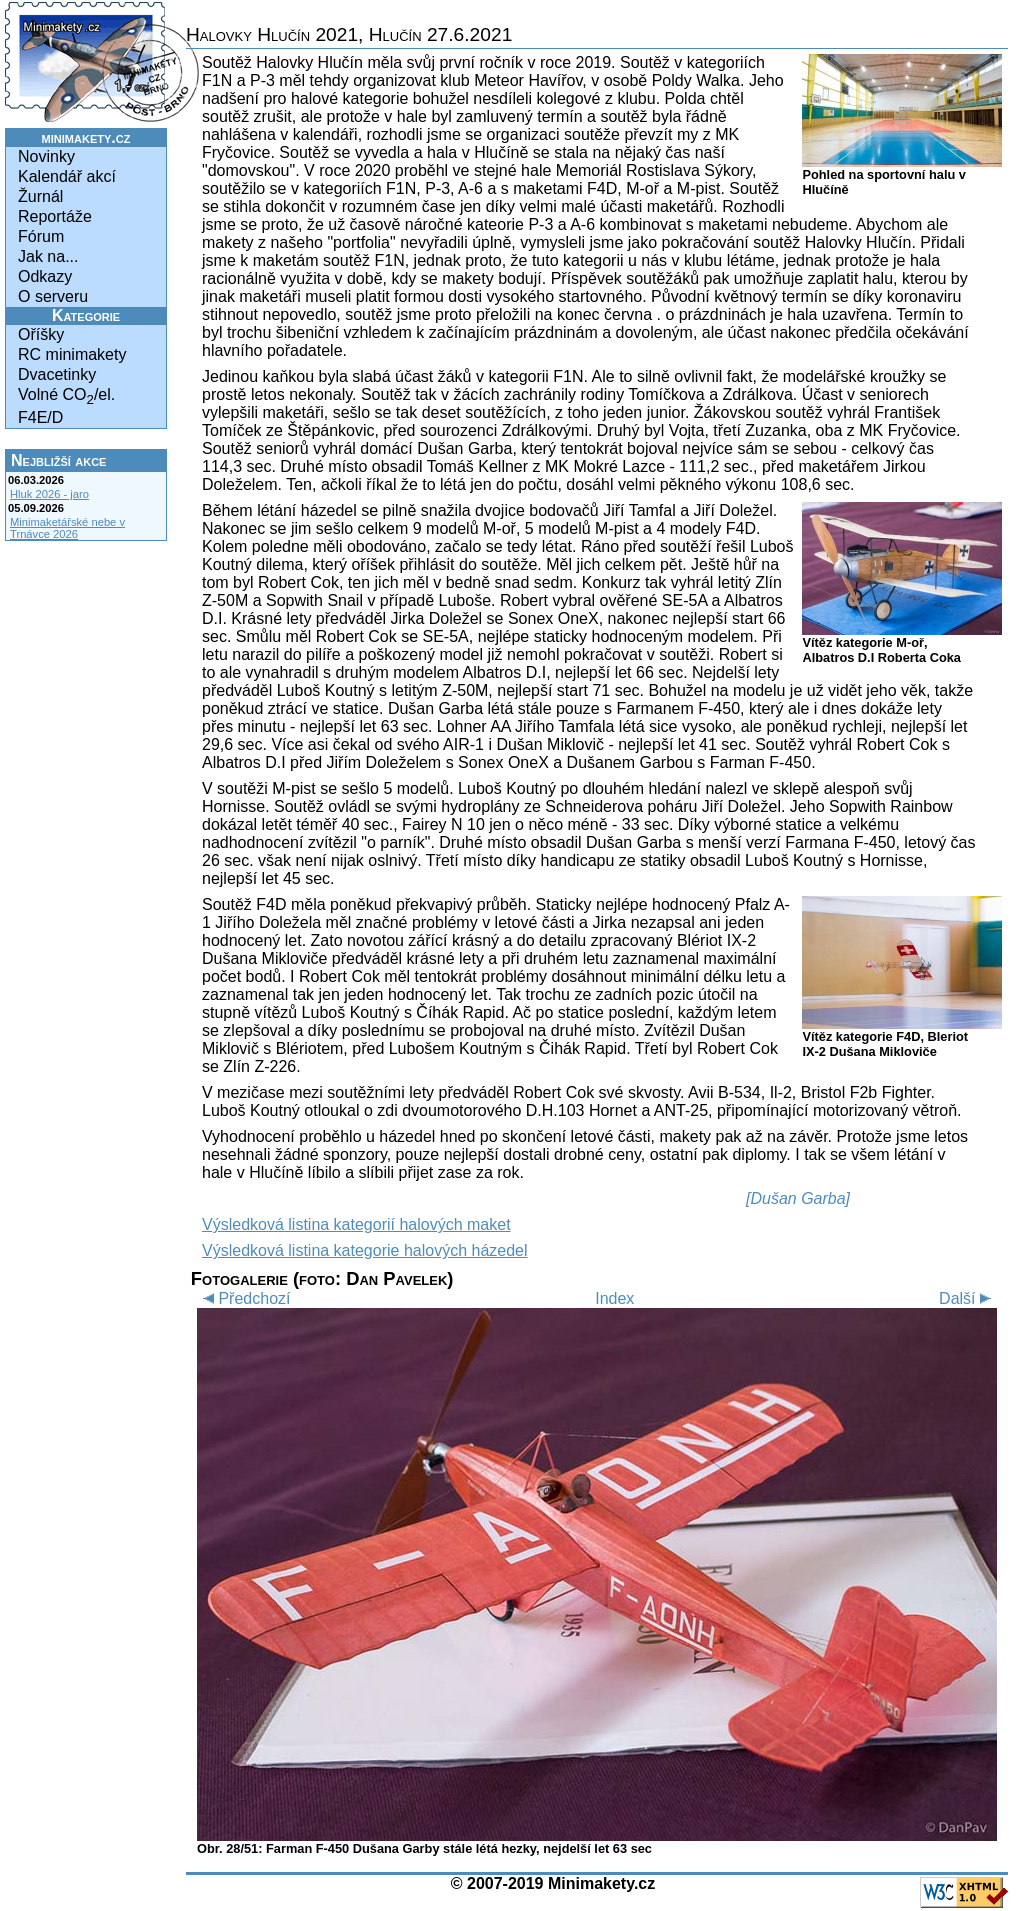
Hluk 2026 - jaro (49, 494)
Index (614, 1298)
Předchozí (243, 1298)
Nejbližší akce (58, 460)
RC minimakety (72, 354)
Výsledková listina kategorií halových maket (356, 1224)
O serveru (53, 296)
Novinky (46, 156)
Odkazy (45, 276)
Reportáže (55, 216)
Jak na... (48, 256)
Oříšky (41, 334)
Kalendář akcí (67, 176)
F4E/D (40, 417)
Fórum (41, 236)
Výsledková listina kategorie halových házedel (365, 1250)
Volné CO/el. (66, 396)
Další (968, 1298)
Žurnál (40, 196)
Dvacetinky (57, 374)
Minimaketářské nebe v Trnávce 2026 (67, 528)
